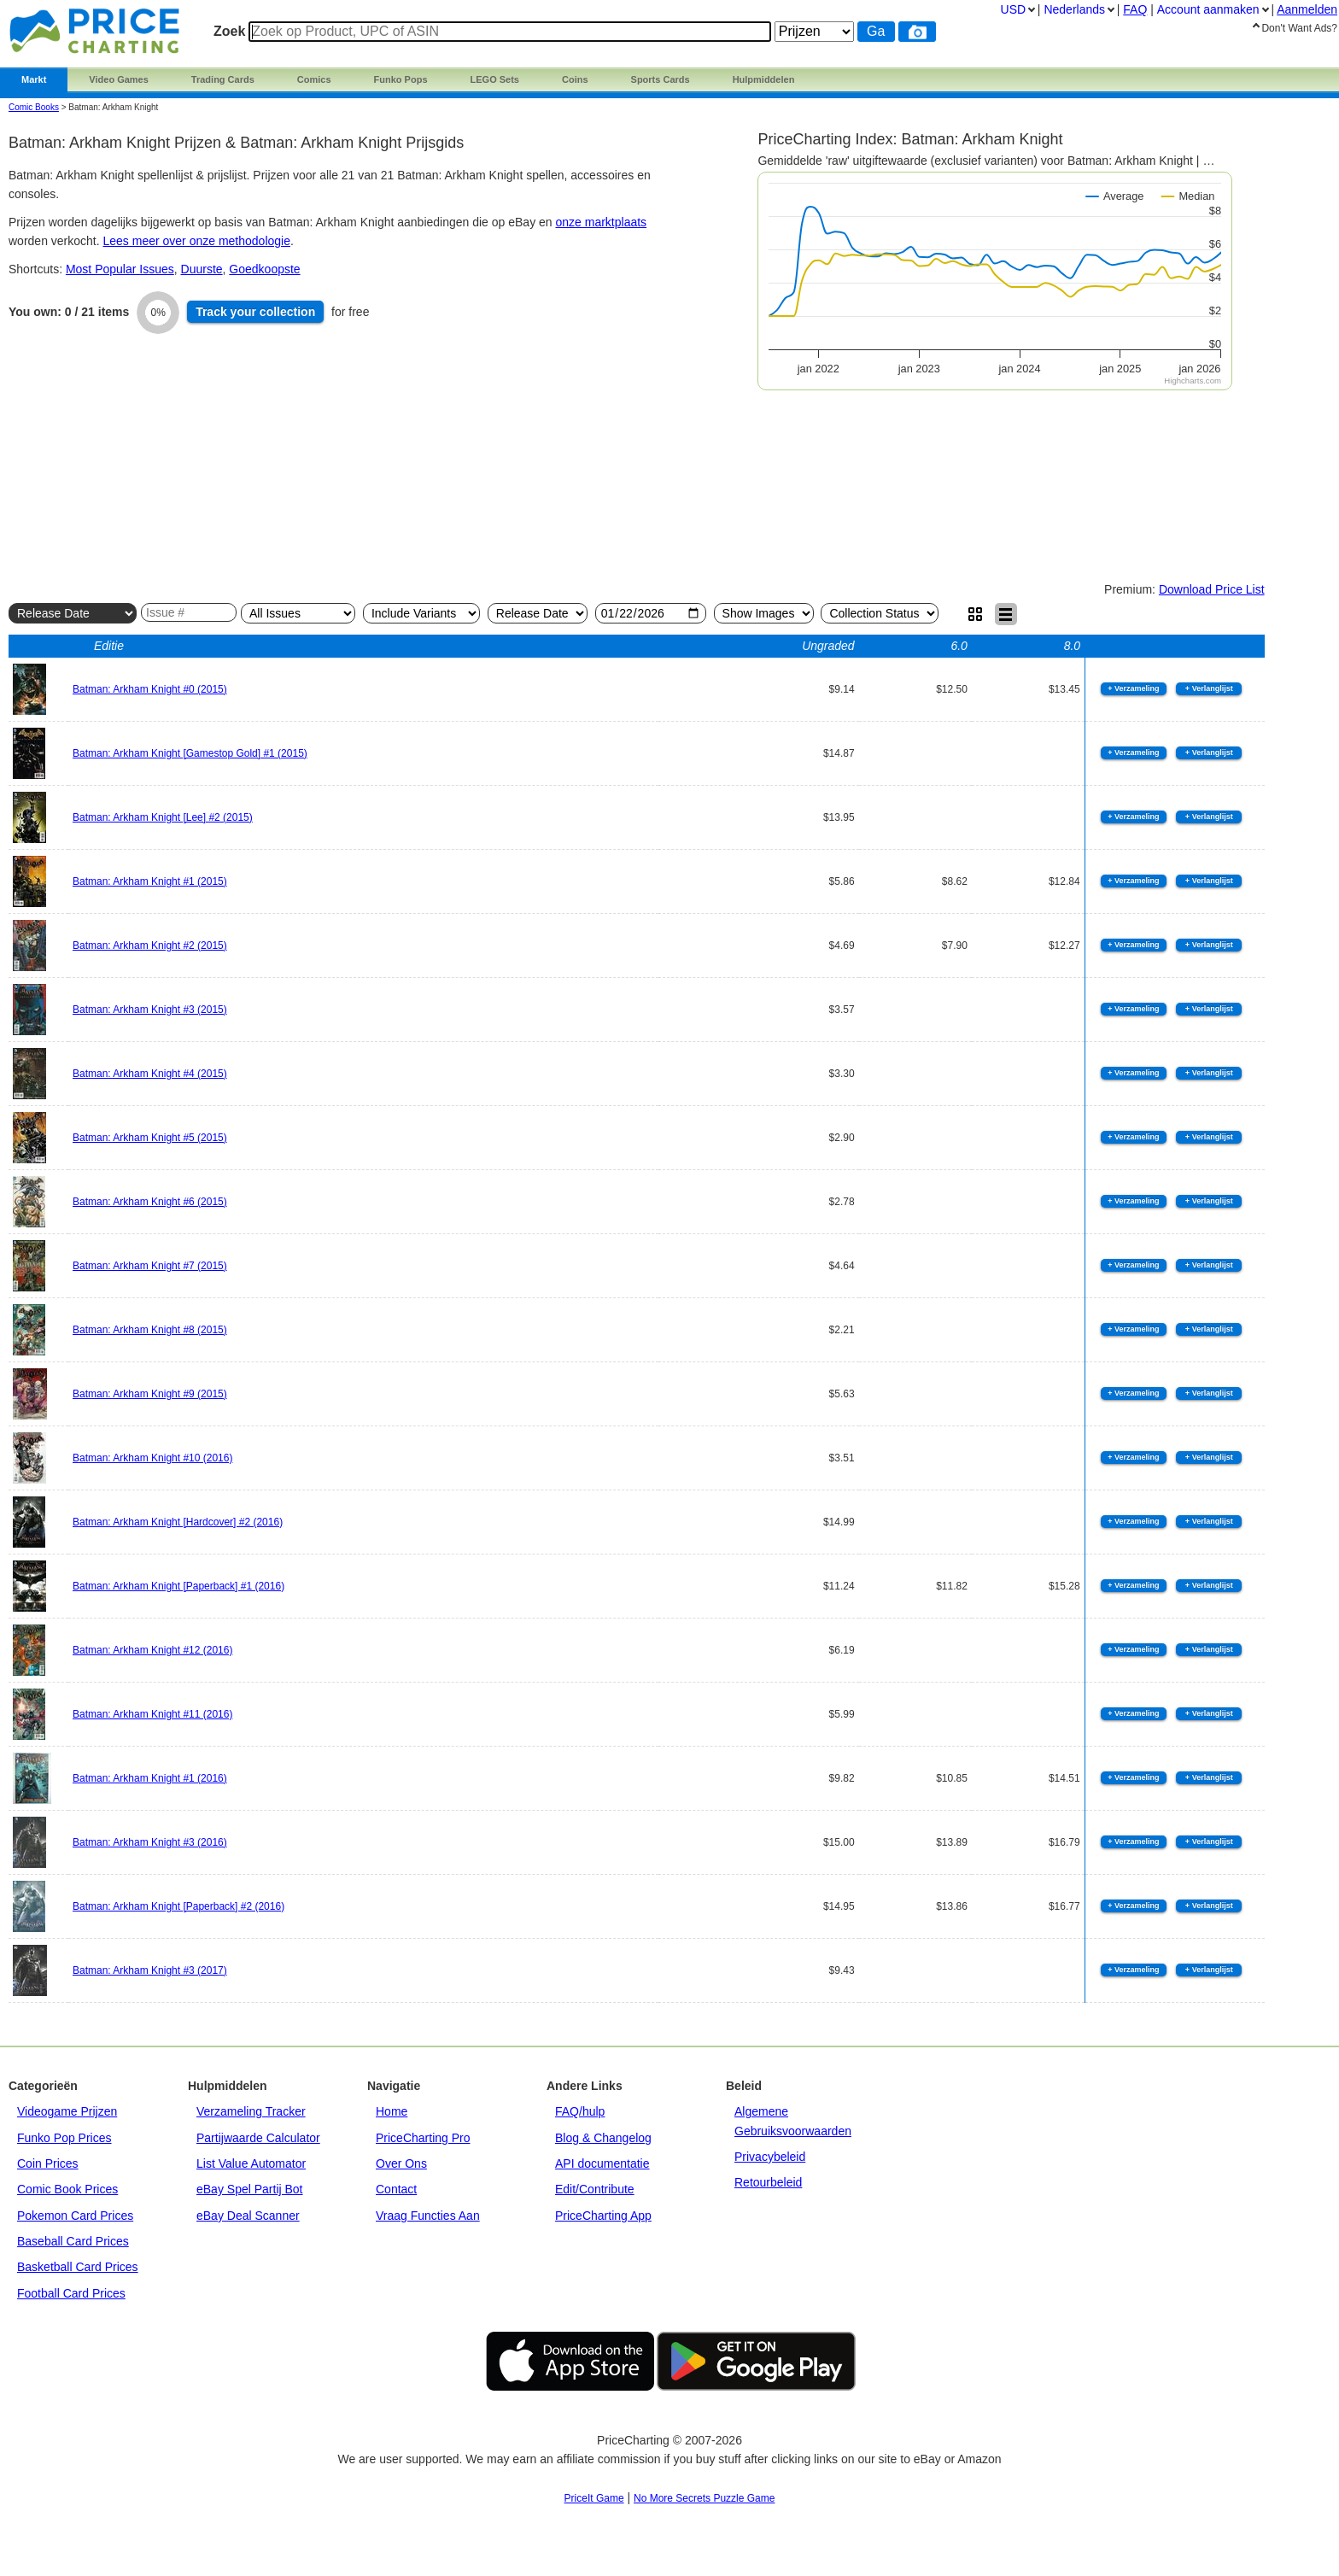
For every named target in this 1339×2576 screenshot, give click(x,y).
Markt (33, 79)
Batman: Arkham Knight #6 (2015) (150, 1202)
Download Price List (1212, 589)
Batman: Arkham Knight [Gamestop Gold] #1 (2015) (190, 753)
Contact (396, 2189)
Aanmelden (1307, 9)
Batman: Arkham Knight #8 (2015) (150, 1330)
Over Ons (401, 2163)
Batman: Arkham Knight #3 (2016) (150, 1842)
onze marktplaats (601, 222)
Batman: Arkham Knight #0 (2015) (150, 689)
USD (1013, 9)
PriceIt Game (594, 2498)
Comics (314, 79)
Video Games (119, 79)
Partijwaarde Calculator (258, 2138)
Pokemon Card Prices (75, 2215)
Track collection (255, 312)
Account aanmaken (1208, 9)
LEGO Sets (495, 79)
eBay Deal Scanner (248, 2215)
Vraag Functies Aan (428, 2215)
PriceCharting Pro (423, 2138)
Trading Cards (222, 79)
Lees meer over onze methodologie (196, 241)
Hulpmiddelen (764, 79)
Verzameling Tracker (251, 2111)
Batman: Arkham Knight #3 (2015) (150, 1010)
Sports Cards (660, 79)
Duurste (202, 269)
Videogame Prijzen (67, 2111)
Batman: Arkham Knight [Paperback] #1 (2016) (178, 1586)
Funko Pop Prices (64, 2138)
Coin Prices (48, 2163)
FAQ (1135, 9)
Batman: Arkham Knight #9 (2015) (150, 1394)
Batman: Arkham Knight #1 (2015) (150, 881)
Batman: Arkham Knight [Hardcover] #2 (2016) (178, 1522)
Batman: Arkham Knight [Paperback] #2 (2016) (178, 1906)
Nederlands (1074, 9)
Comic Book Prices (67, 2189)
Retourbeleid (768, 2182)
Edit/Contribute (594, 2189)
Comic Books (34, 107)
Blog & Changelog (603, 2138)
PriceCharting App (603, 2215)
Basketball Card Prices (77, 2267)
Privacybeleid (769, 2156)
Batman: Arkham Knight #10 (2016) (152, 1458)
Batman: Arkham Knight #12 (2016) (152, 1650)
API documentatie (602, 2163)
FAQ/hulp (580, 2111)
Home (391, 2111)
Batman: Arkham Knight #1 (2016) (150, 1778)
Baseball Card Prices (73, 2241)
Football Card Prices (71, 2293)
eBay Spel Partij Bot (249, 2189)
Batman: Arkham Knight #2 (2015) (150, 945)
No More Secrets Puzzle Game (704, 2498)
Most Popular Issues (120, 269)
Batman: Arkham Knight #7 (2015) (150, 1266)
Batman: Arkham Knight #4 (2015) (150, 1074)
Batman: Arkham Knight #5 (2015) (150, 1138)
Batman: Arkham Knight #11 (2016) (152, 1714)
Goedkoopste (264, 269)
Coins (575, 79)
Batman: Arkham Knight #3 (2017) (150, 1970)
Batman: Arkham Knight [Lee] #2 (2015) (163, 817)
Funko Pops (401, 79)
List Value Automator (251, 2163)
